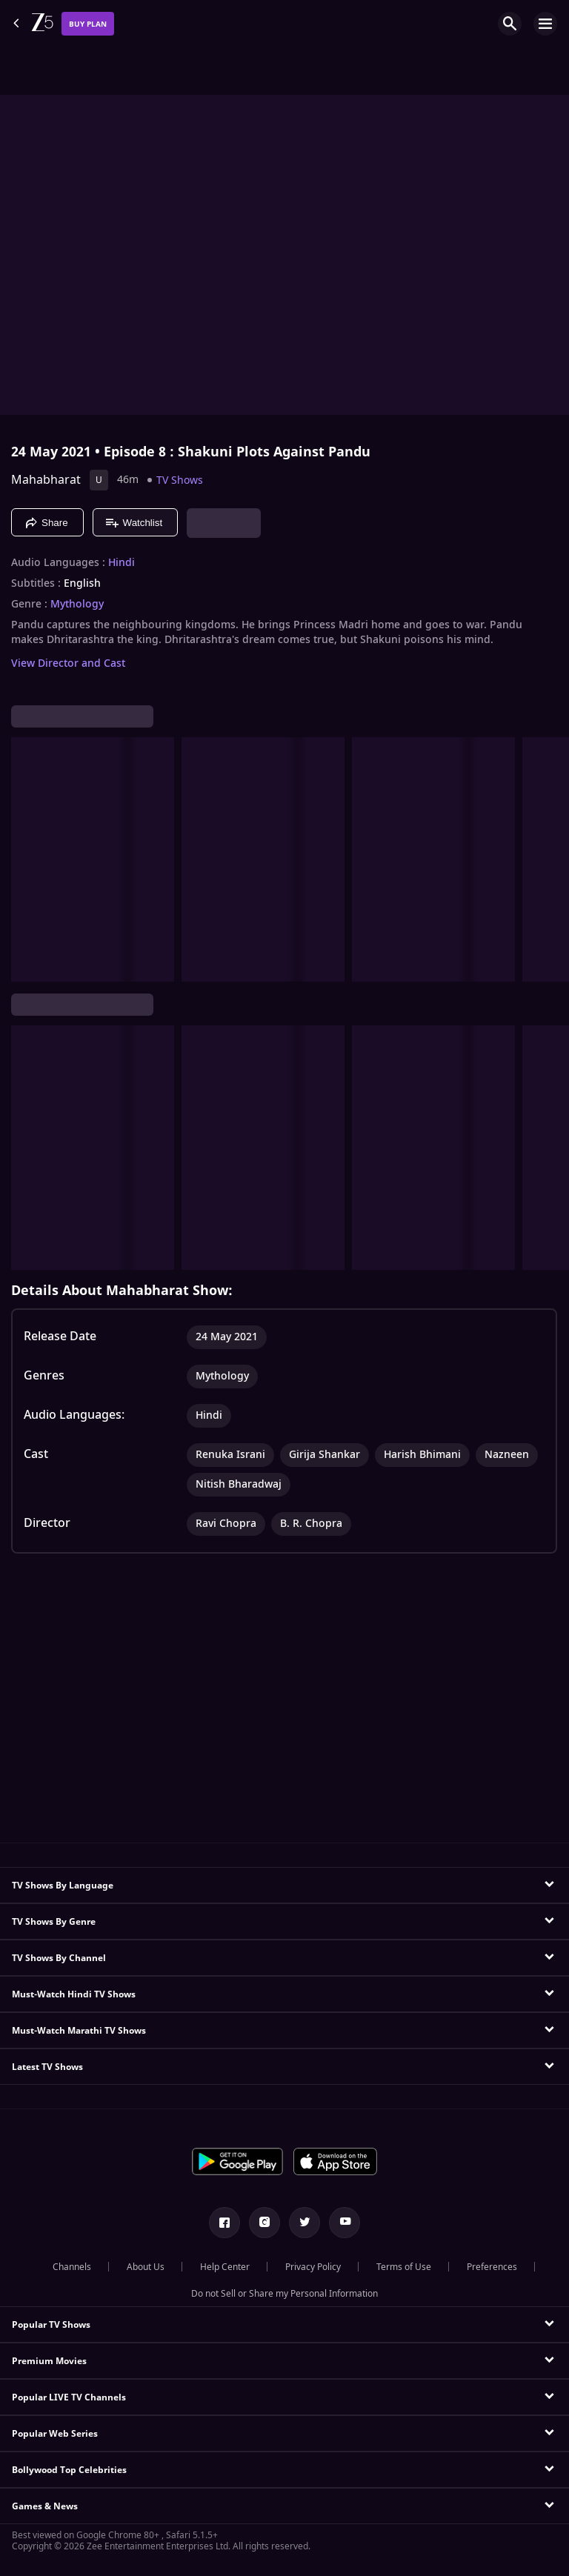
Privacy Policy (313, 2267)
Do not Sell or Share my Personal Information (284, 2293)
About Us (145, 2267)
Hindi (121, 563)
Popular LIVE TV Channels (69, 2397)
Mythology (77, 604)
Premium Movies (49, 2361)
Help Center (225, 2267)
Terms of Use (403, 2267)
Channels (72, 2267)
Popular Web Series (55, 2433)
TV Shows (179, 480)
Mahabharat (46, 480)
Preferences (492, 2267)
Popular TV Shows (51, 2324)
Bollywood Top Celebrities (69, 2470)
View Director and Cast (68, 663)
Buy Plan (88, 24)
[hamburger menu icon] (545, 24)
